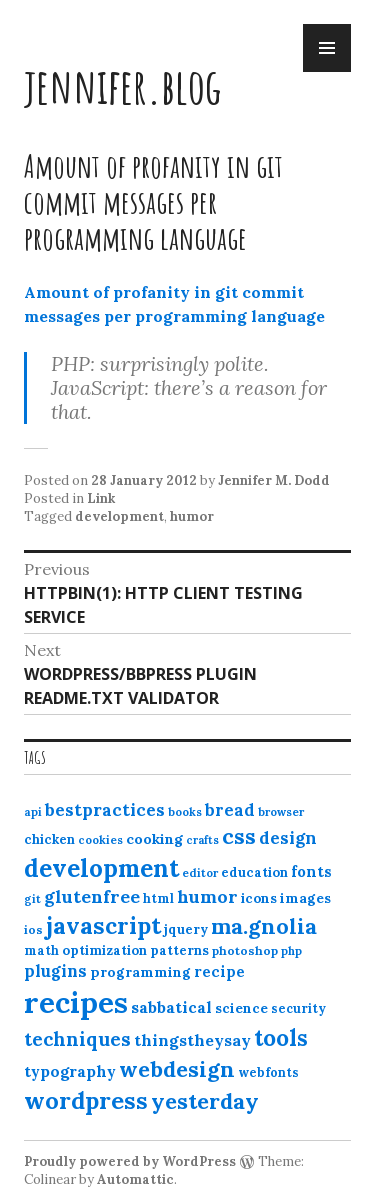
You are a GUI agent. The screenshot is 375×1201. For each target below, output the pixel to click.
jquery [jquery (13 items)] (186, 929)
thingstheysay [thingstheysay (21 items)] (192, 1040)
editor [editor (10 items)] (200, 873)
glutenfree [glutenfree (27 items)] (92, 896)
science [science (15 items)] (241, 1008)
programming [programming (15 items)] (140, 972)
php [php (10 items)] (291, 951)
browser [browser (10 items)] (281, 812)
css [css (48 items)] (239, 836)
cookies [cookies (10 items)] (100, 840)
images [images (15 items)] (305, 898)
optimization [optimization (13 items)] (104, 950)
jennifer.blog (123, 85)
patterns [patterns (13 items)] (179, 950)
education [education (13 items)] (254, 872)
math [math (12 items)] (41, 950)
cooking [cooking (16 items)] (154, 839)
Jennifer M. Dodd (274, 480)
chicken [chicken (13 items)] (49, 839)
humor (192, 516)
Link (101, 498)
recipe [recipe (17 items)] (219, 971)
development (119, 516)
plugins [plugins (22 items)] (55, 971)
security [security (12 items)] (298, 1008)
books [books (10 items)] (185, 812)
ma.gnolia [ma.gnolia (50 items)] (264, 926)
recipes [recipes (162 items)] (76, 1002)
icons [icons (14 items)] (259, 898)
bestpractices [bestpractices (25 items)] (105, 810)
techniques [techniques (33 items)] (77, 1039)
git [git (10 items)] (32, 899)
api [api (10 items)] (33, 812)
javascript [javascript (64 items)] (103, 925)
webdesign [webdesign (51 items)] (177, 1069)
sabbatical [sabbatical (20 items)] (171, 1007)
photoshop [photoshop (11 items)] (245, 950)
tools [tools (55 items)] (281, 1038)
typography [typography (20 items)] (70, 1071)
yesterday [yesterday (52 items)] (205, 1101)
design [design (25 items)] (288, 838)
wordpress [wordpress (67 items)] (86, 1100)
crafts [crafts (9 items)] (202, 840)
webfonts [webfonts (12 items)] (268, 1072)
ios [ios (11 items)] (33, 929)
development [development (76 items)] (101, 868)
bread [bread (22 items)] (230, 810)
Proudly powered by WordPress (130, 1161)
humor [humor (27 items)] (207, 896)
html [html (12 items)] (158, 898)
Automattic (135, 1179)
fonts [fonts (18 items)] (311, 871)
